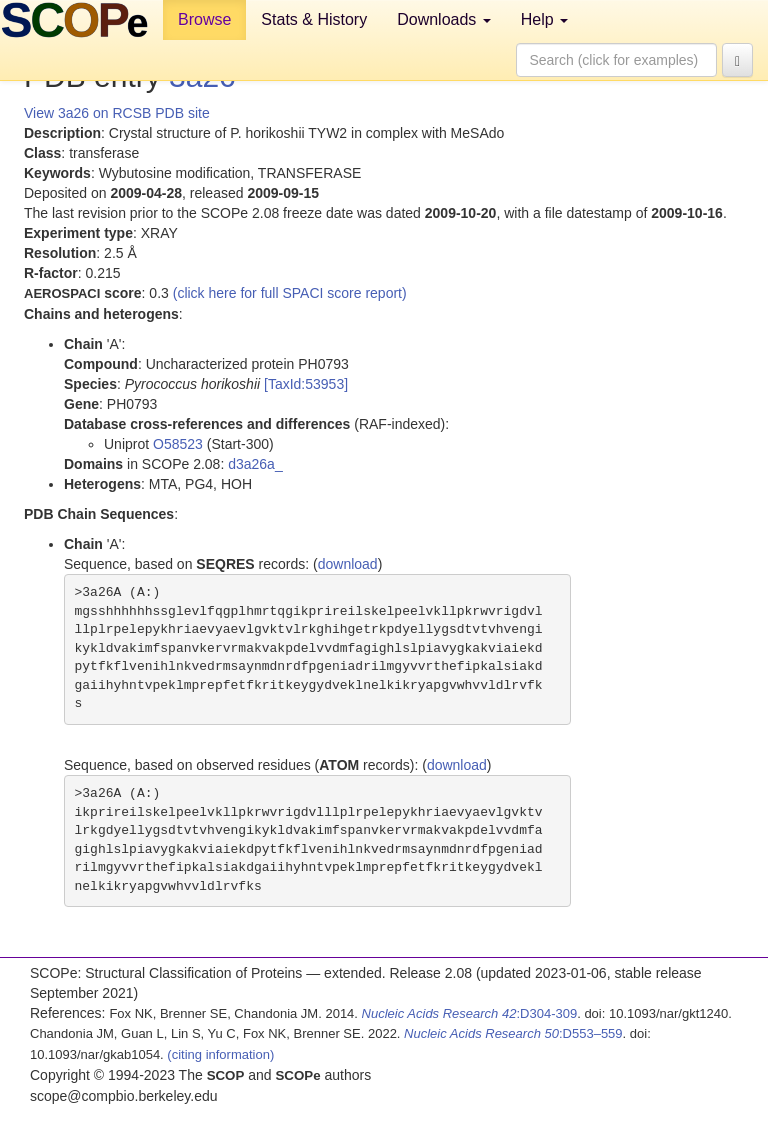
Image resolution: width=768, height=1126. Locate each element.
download (348, 564)
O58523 (178, 444)
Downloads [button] (444, 19)
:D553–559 (513, 1033)
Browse (204, 19)
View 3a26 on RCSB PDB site (117, 113)
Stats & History (314, 19)
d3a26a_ (255, 464)
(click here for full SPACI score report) (290, 293)
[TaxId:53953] (306, 384)
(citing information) (220, 1054)
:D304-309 (470, 1013)
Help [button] (544, 19)
